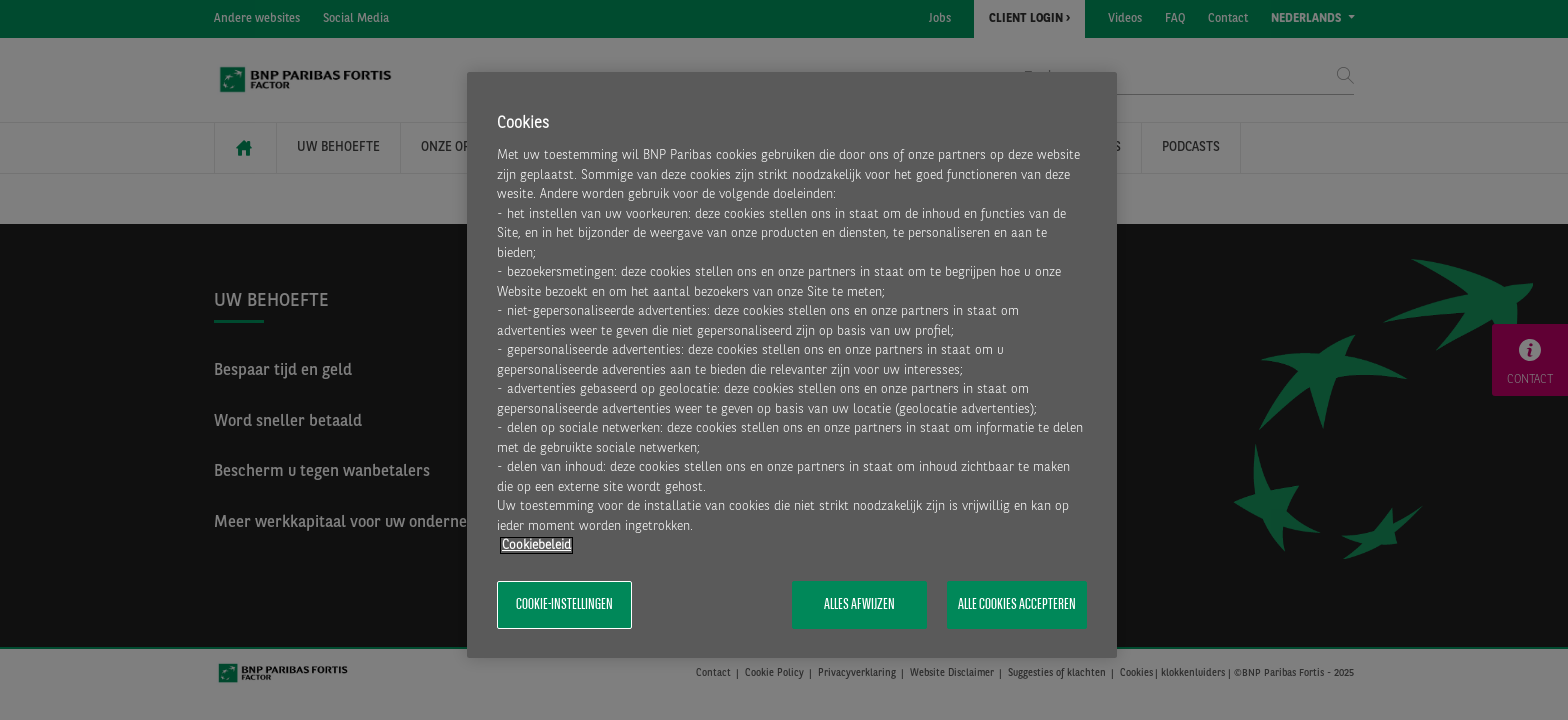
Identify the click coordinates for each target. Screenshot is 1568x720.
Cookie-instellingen (564, 605)
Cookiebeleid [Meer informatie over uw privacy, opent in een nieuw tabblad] (536, 545)
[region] (792, 365)
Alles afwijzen (859, 605)
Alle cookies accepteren (1017, 605)
